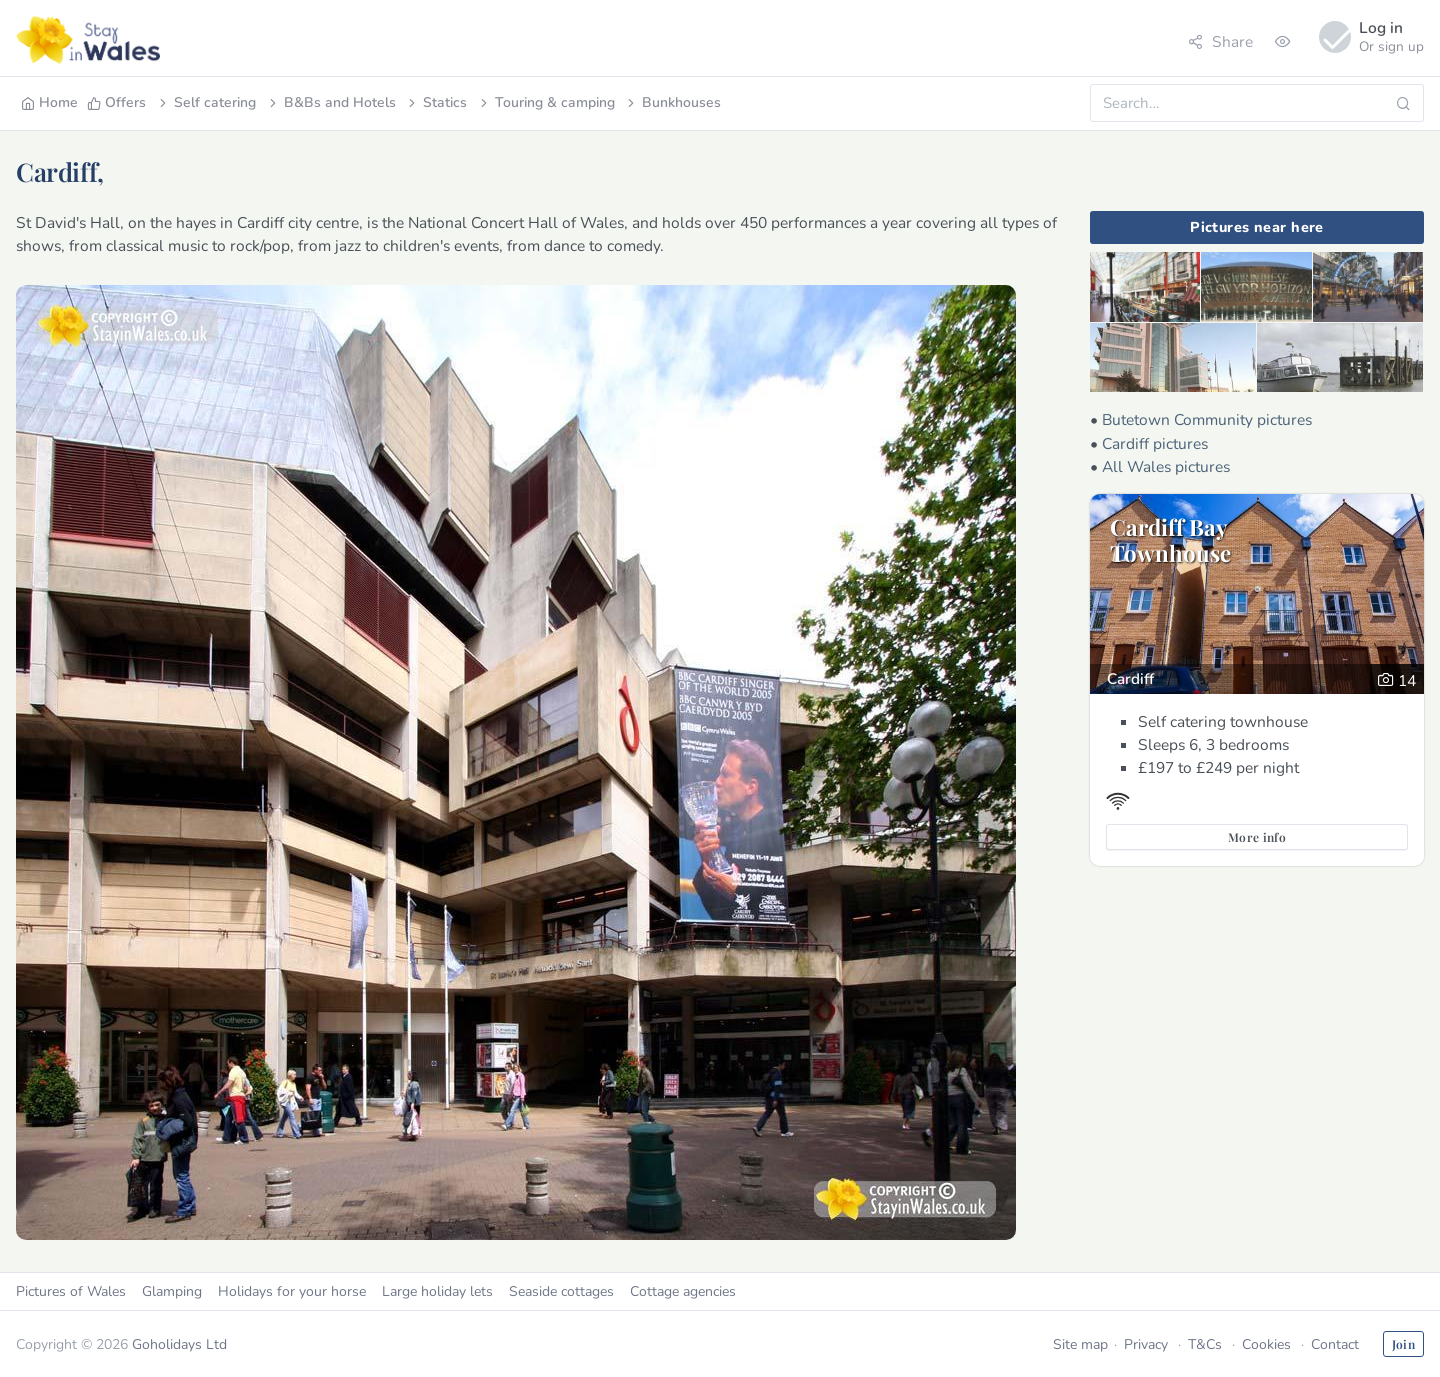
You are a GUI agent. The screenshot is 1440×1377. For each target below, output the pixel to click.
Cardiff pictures (1155, 443)
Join (1403, 1344)
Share (1220, 41)
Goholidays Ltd (179, 1344)
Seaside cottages (561, 1291)
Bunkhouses (672, 102)
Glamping (172, 1291)
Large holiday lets (437, 1291)
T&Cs (1205, 1344)
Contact (1335, 1344)
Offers (116, 102)
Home (49, 102)
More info (1257, 837)
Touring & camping (546, 102)
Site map (1080, 1344)
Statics (436, 102)
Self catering (206, 102)
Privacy (1146, 1344)
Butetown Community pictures (1207, 419)
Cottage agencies (683, 1291)
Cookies (1266, 1344)
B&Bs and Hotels (331, 102)
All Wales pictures (1166, 466)
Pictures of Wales (71, 1291)
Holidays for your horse (292, 1291)
